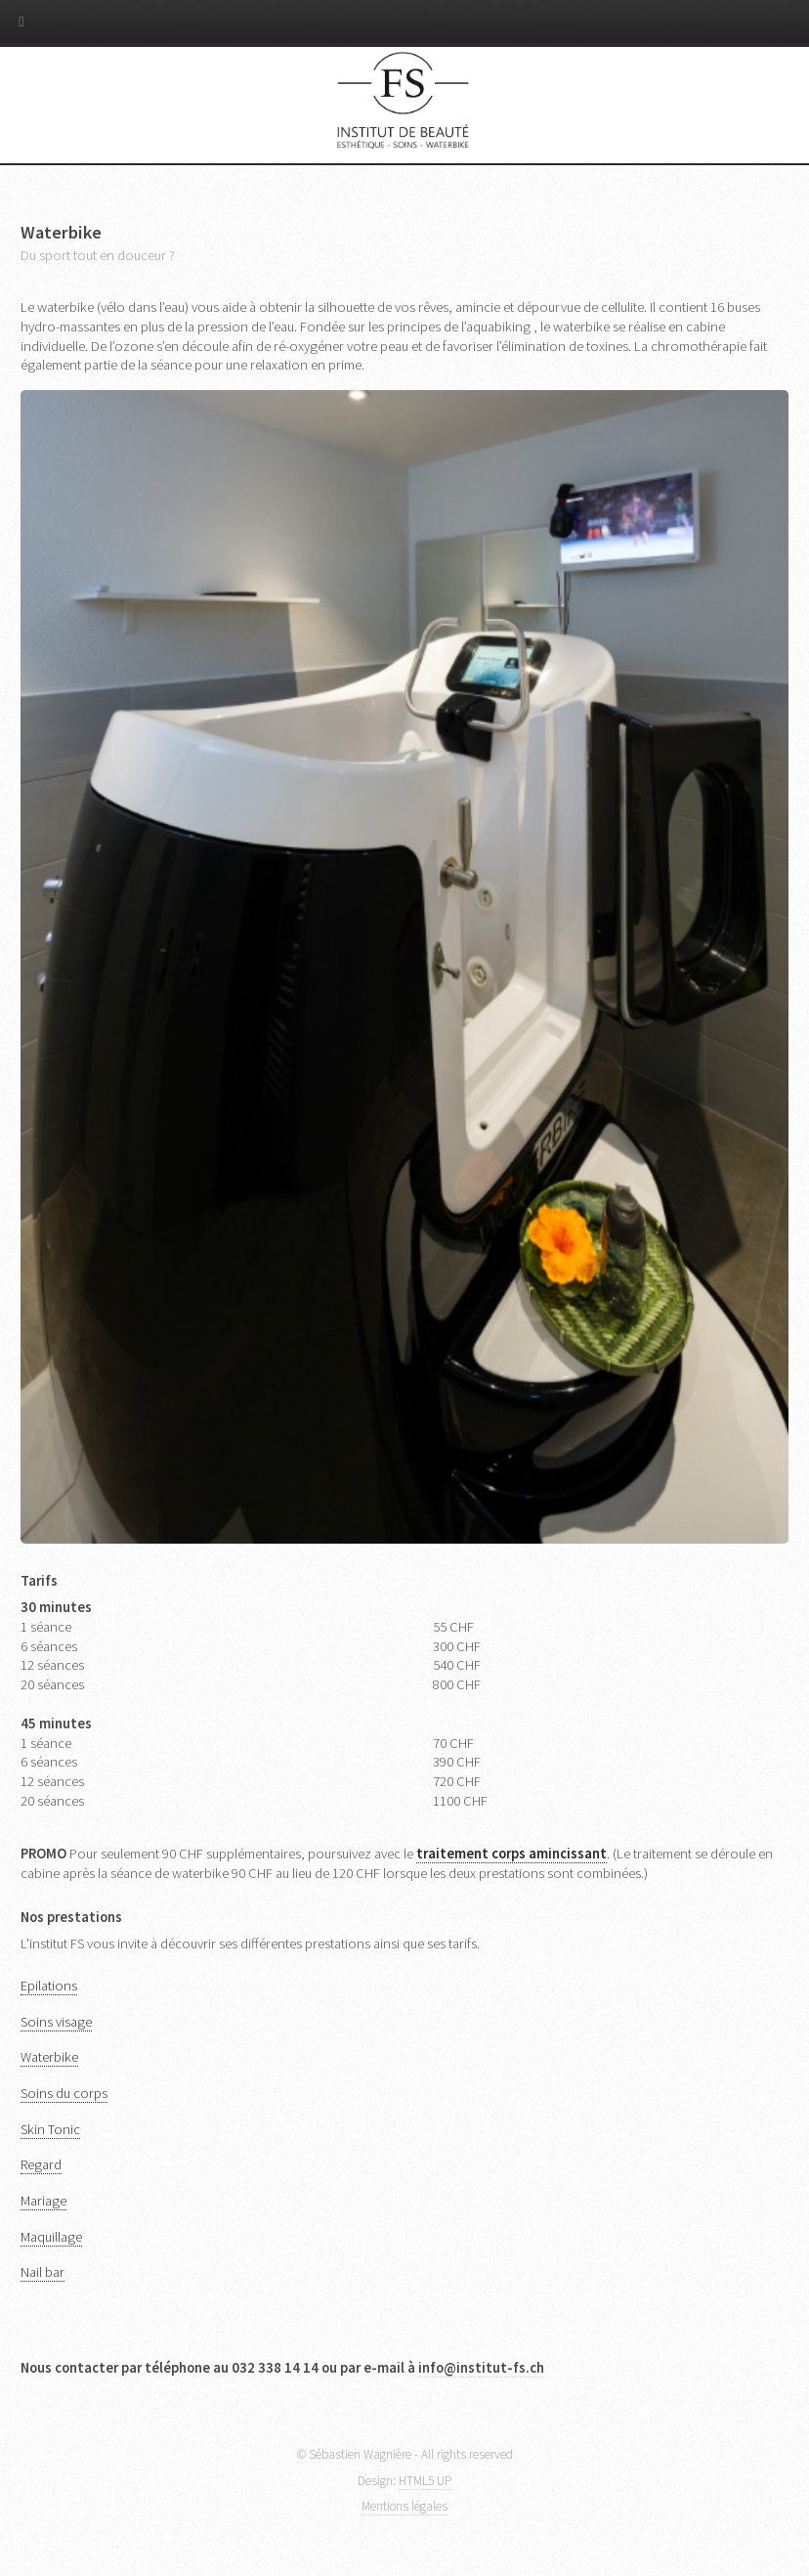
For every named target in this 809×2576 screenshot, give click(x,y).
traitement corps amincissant (511, 1853)
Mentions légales (404, 2506)
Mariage (43, 2200)
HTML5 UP (425, 2480)
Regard (41, 2164)
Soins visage (56, 2021)
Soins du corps (64, 2093)
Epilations (49, 1985)
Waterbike (49, 2057)
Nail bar (42, 2272)
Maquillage (51, 2237)
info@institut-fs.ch (481, 2368)
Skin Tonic (50, 2129)
